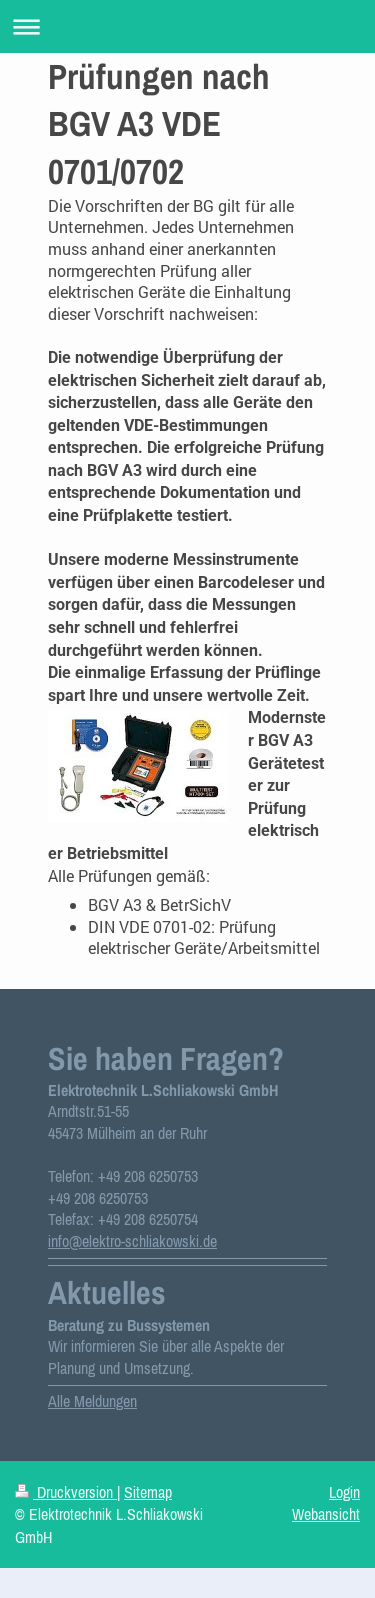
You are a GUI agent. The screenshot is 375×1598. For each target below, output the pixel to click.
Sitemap (148, 1492)
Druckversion (66, 1492)
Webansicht (326, 1514)
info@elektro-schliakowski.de (132, 1241)
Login (344, 1492)
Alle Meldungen (92, 1401)
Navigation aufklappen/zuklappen (187, 26)
